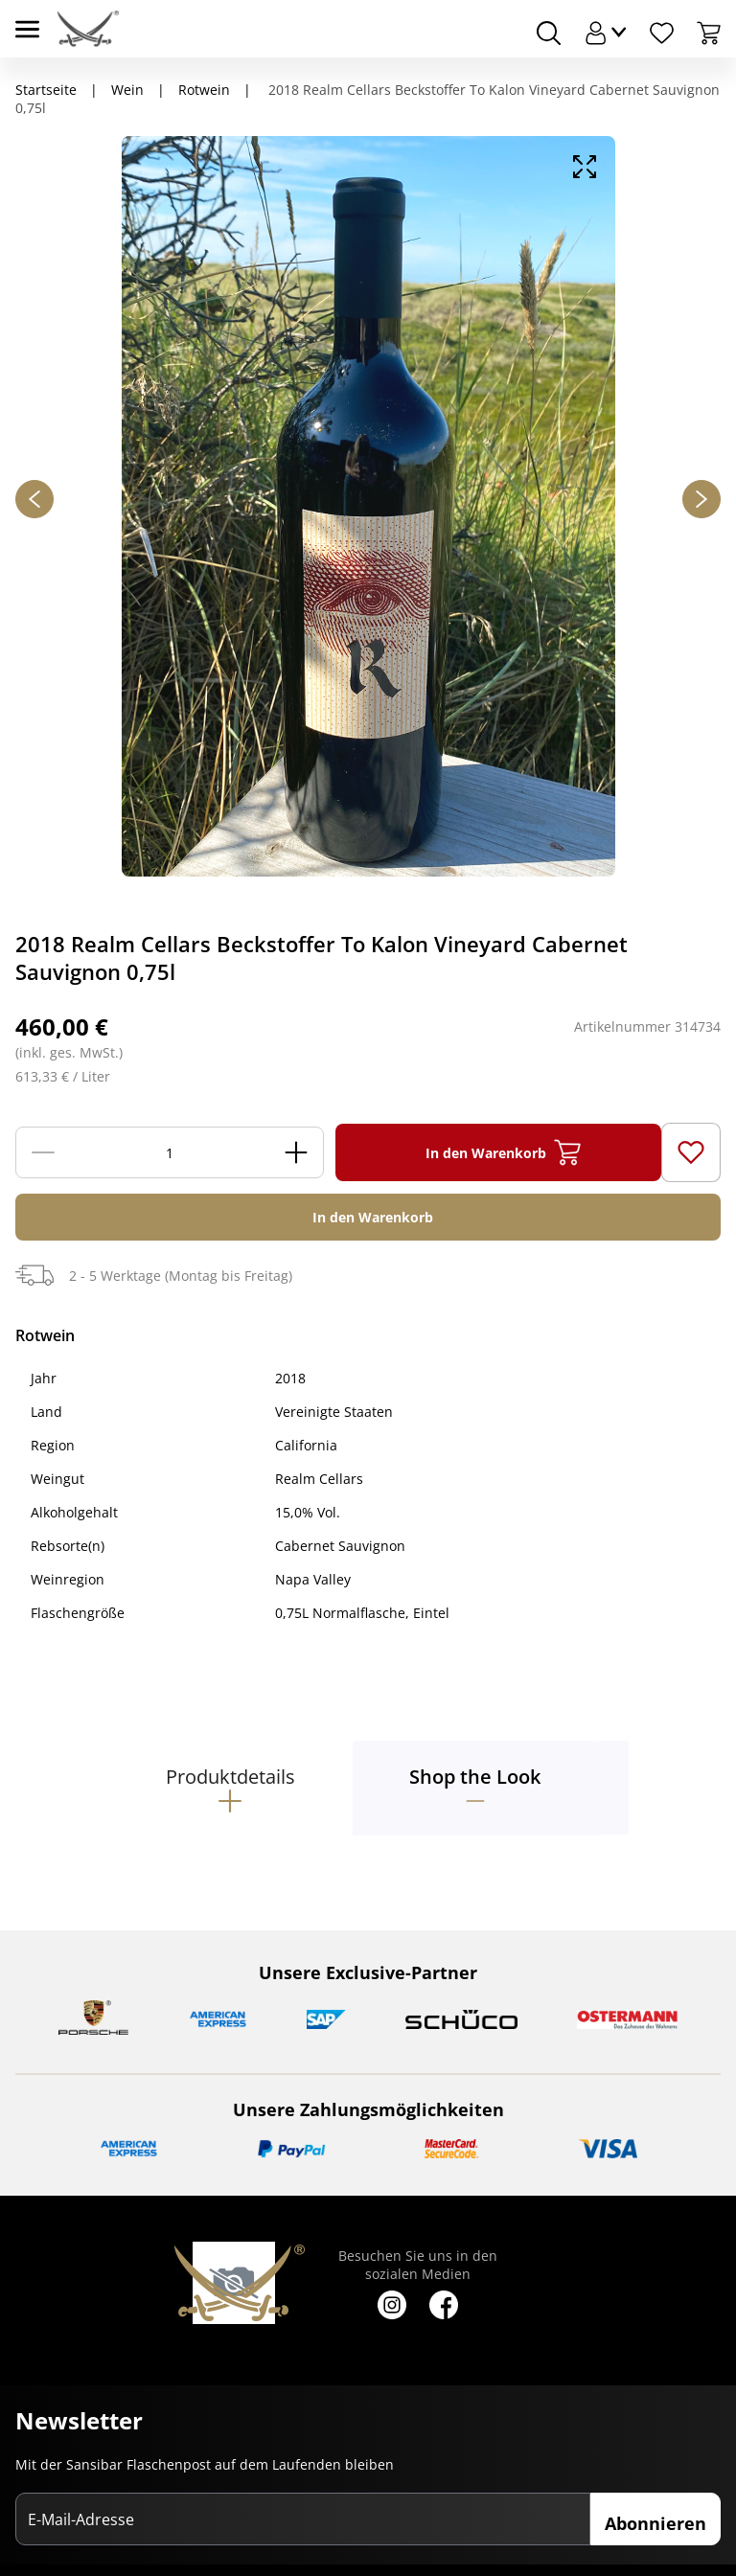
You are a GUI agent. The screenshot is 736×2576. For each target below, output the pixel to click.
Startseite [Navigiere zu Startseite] (46, 89)
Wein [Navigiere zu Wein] (127, 89)
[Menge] (169, 1152)
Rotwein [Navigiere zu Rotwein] (204, 89)
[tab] (230, 1788)
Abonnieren (655, 2523)
